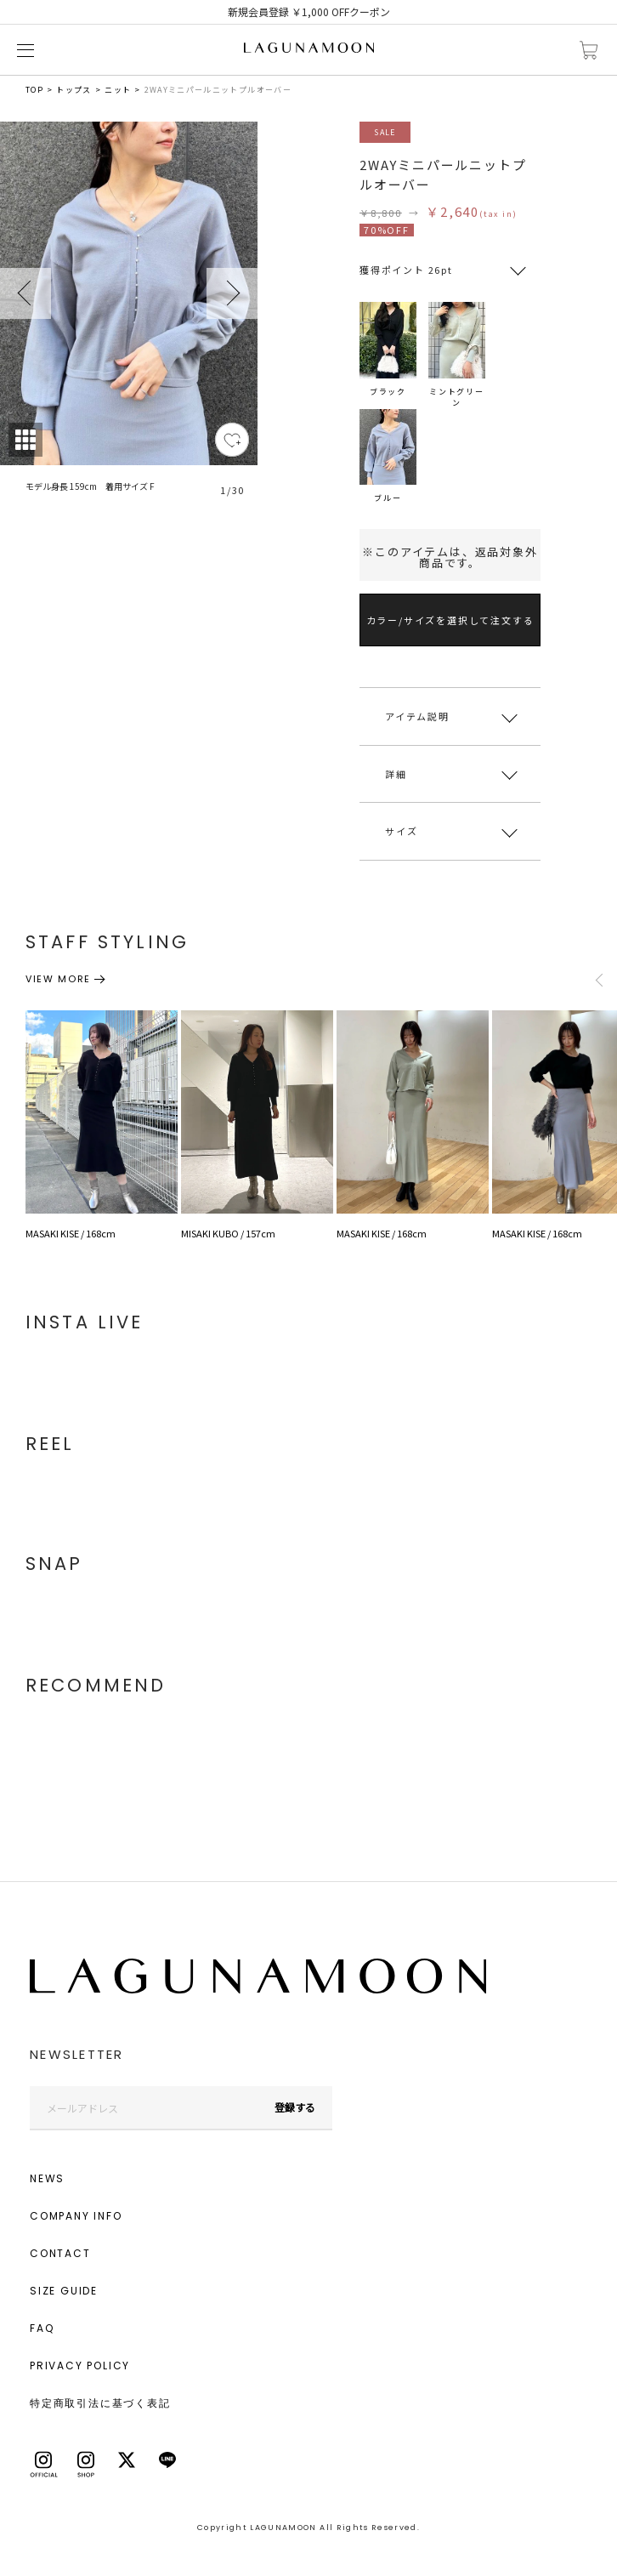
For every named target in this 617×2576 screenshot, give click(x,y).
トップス (73, 89)
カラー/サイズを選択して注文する (450, 620)
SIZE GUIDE (64, 2290)
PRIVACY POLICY (80, 2365)
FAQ (42, 2328)
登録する (295, 2107)
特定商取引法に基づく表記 (100, 2403)
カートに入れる (589, 50)
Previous (25, 293)
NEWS (47, 2178)
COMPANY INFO (76, 2216)
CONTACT (60, 2253)
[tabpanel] (129, 319)
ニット (118, 89)
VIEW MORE (58, 979)
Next (232, 293)
